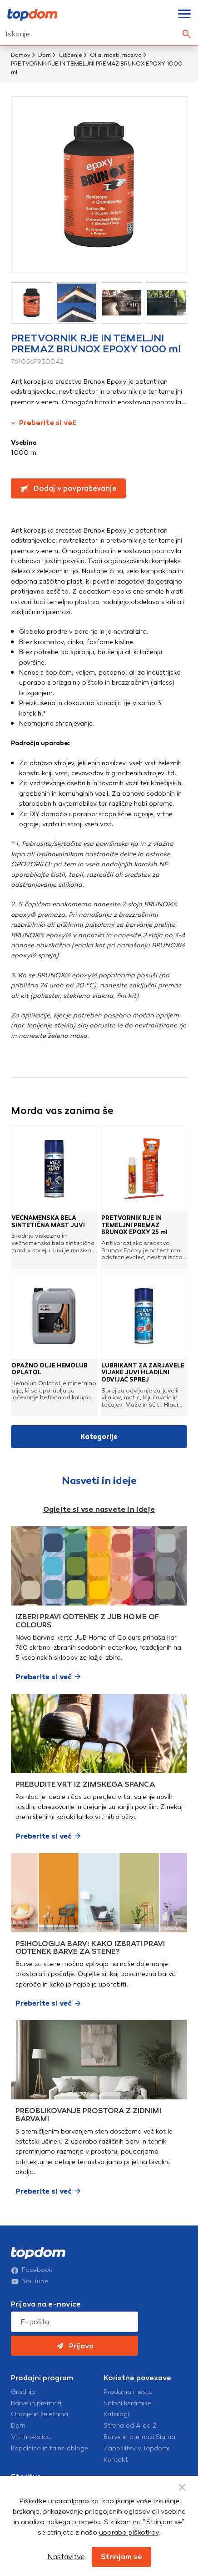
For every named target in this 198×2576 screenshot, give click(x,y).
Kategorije (99, 1437)
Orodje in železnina (39, 2414)
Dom (44, 55)
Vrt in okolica (31, 2437)
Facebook (32, 2270)
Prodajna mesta (128, 2392)
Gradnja (23, 2392)
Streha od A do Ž (130, 2425)
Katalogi (116, 2414)
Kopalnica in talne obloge (49, 2448)
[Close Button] (182, 2487)
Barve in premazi (36, 2403)
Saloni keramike (127, 2403)
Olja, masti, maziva (116, 55)
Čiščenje (70, 55)
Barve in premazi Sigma (139, 2437)
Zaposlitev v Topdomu (138, 2448)
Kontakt (116, 2460)
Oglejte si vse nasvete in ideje (99, 1509)
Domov (20, 55)
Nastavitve (66, 2556)
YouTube (29, 2281)
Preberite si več (43, 422)
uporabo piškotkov (129, 2532)
